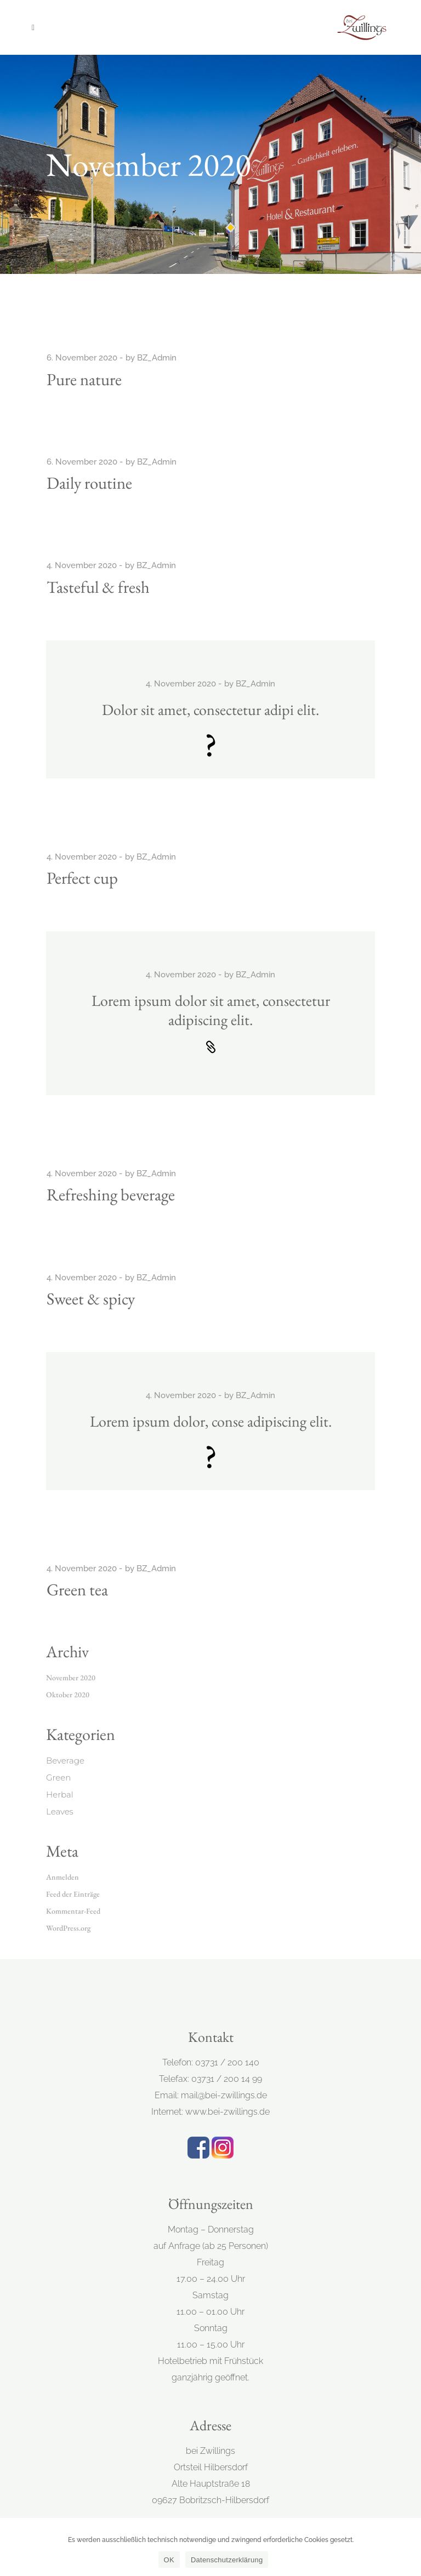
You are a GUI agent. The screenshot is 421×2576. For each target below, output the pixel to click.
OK (169, 2560)
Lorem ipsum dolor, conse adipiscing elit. (211, 1421)
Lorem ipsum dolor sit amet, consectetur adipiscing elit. (211, 1010)
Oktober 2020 (67, 1694)
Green (58, 1777)
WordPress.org (68, 1928)
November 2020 (70, 1677)
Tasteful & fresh (98, 587)
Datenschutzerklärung (227, 2560)
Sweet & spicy (91, 1298)
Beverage (65, 1760)
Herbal (59, 1794)
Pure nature (84, 379)
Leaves (59, 1811)
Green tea (77, 1589)
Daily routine (89, 483)
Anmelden (62, 1877)
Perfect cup (82, 878)
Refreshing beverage (111, 1194)
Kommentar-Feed (73, 1911)
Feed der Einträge (73, 1894)
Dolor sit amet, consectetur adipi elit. (210, 709)
